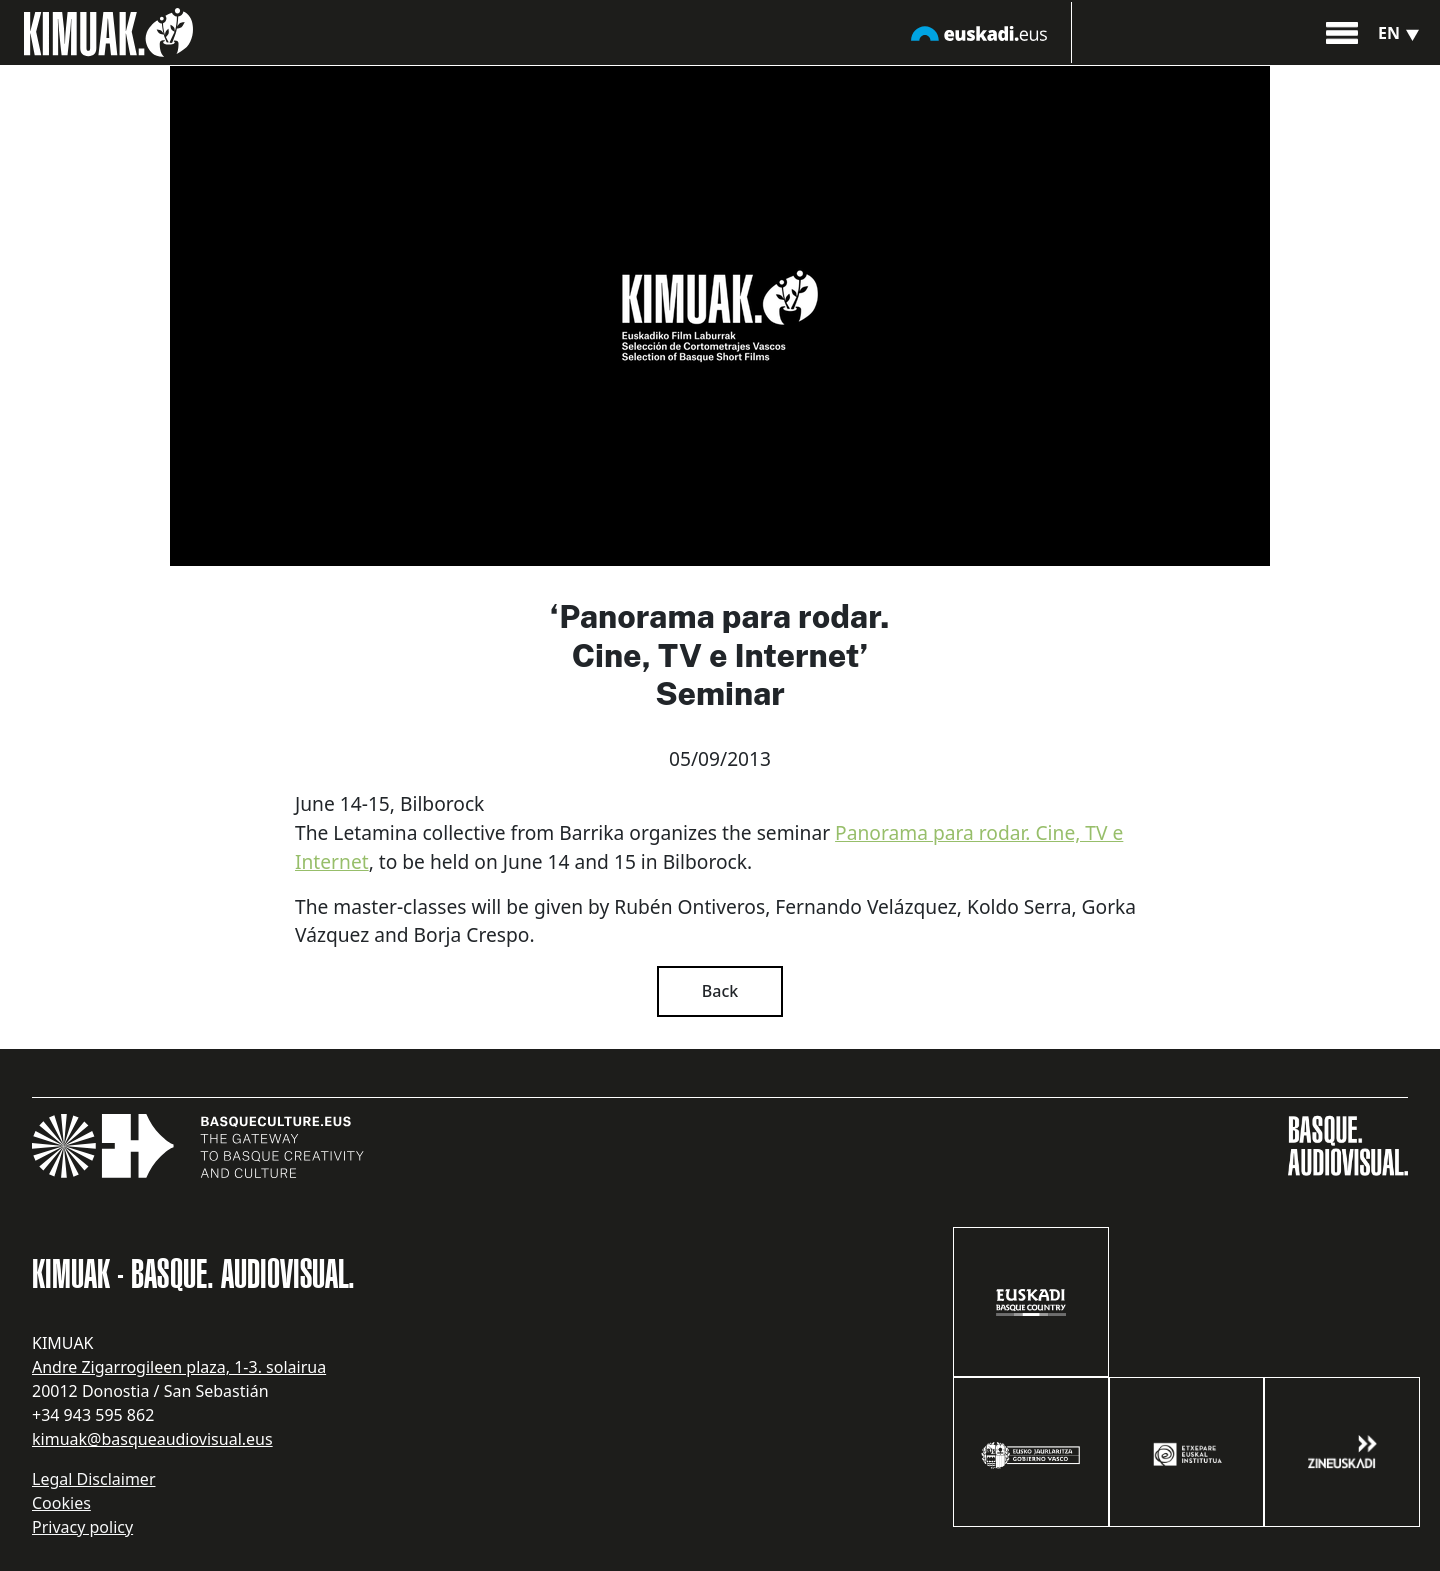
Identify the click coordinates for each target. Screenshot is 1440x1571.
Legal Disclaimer (94, 1479)
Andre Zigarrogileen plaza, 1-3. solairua (179, 1367)
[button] (1342, 31)
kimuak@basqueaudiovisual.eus (152, 1439)
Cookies (61, 1503)
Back (720, 991)
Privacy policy (82, 1527)
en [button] (1401, 33)
